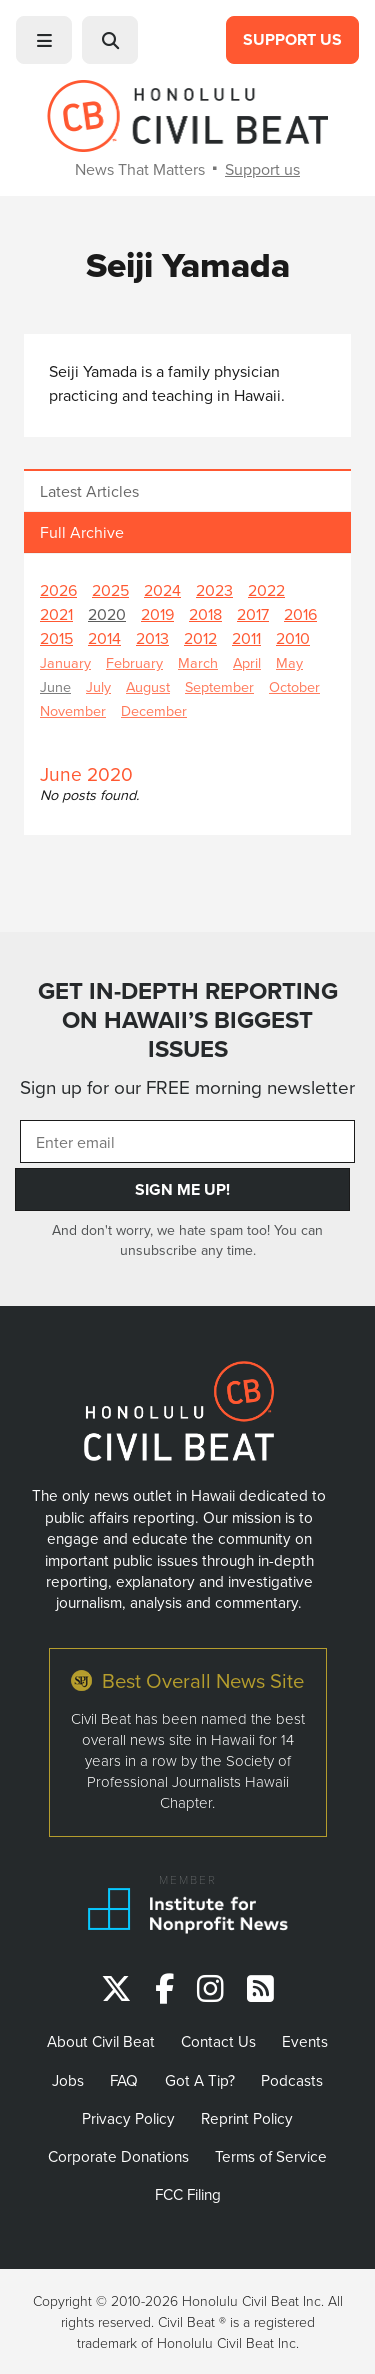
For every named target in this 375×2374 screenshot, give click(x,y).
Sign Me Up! (182, 1189)
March (198, 662)
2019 (157, 614)
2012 (200, 638)
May (289, 662)
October (294, 686)
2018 (205, 614)
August (148, 686)
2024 (162, 590)
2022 (266, 590)
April (247, 662)
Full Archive (82, 532)
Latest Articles (89, 491)
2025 (110, 590)
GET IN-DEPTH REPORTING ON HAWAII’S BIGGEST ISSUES (188, 1020)
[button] (44, 40)
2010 (293, 638)
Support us (262, 169)
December (154, 710)
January (65, 662)
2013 (152, 638)
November (73, 710)
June (55, 686)
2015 (56, 638)
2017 (253, 614)
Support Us (292, 39)
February (134, 662)
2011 (246, 638)
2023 (214, 590)
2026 (58, 590)
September (219, 686)
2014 (104, 638)
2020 (107, 614)
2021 (56, 614)
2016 (300, 614)
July (98, 686)
